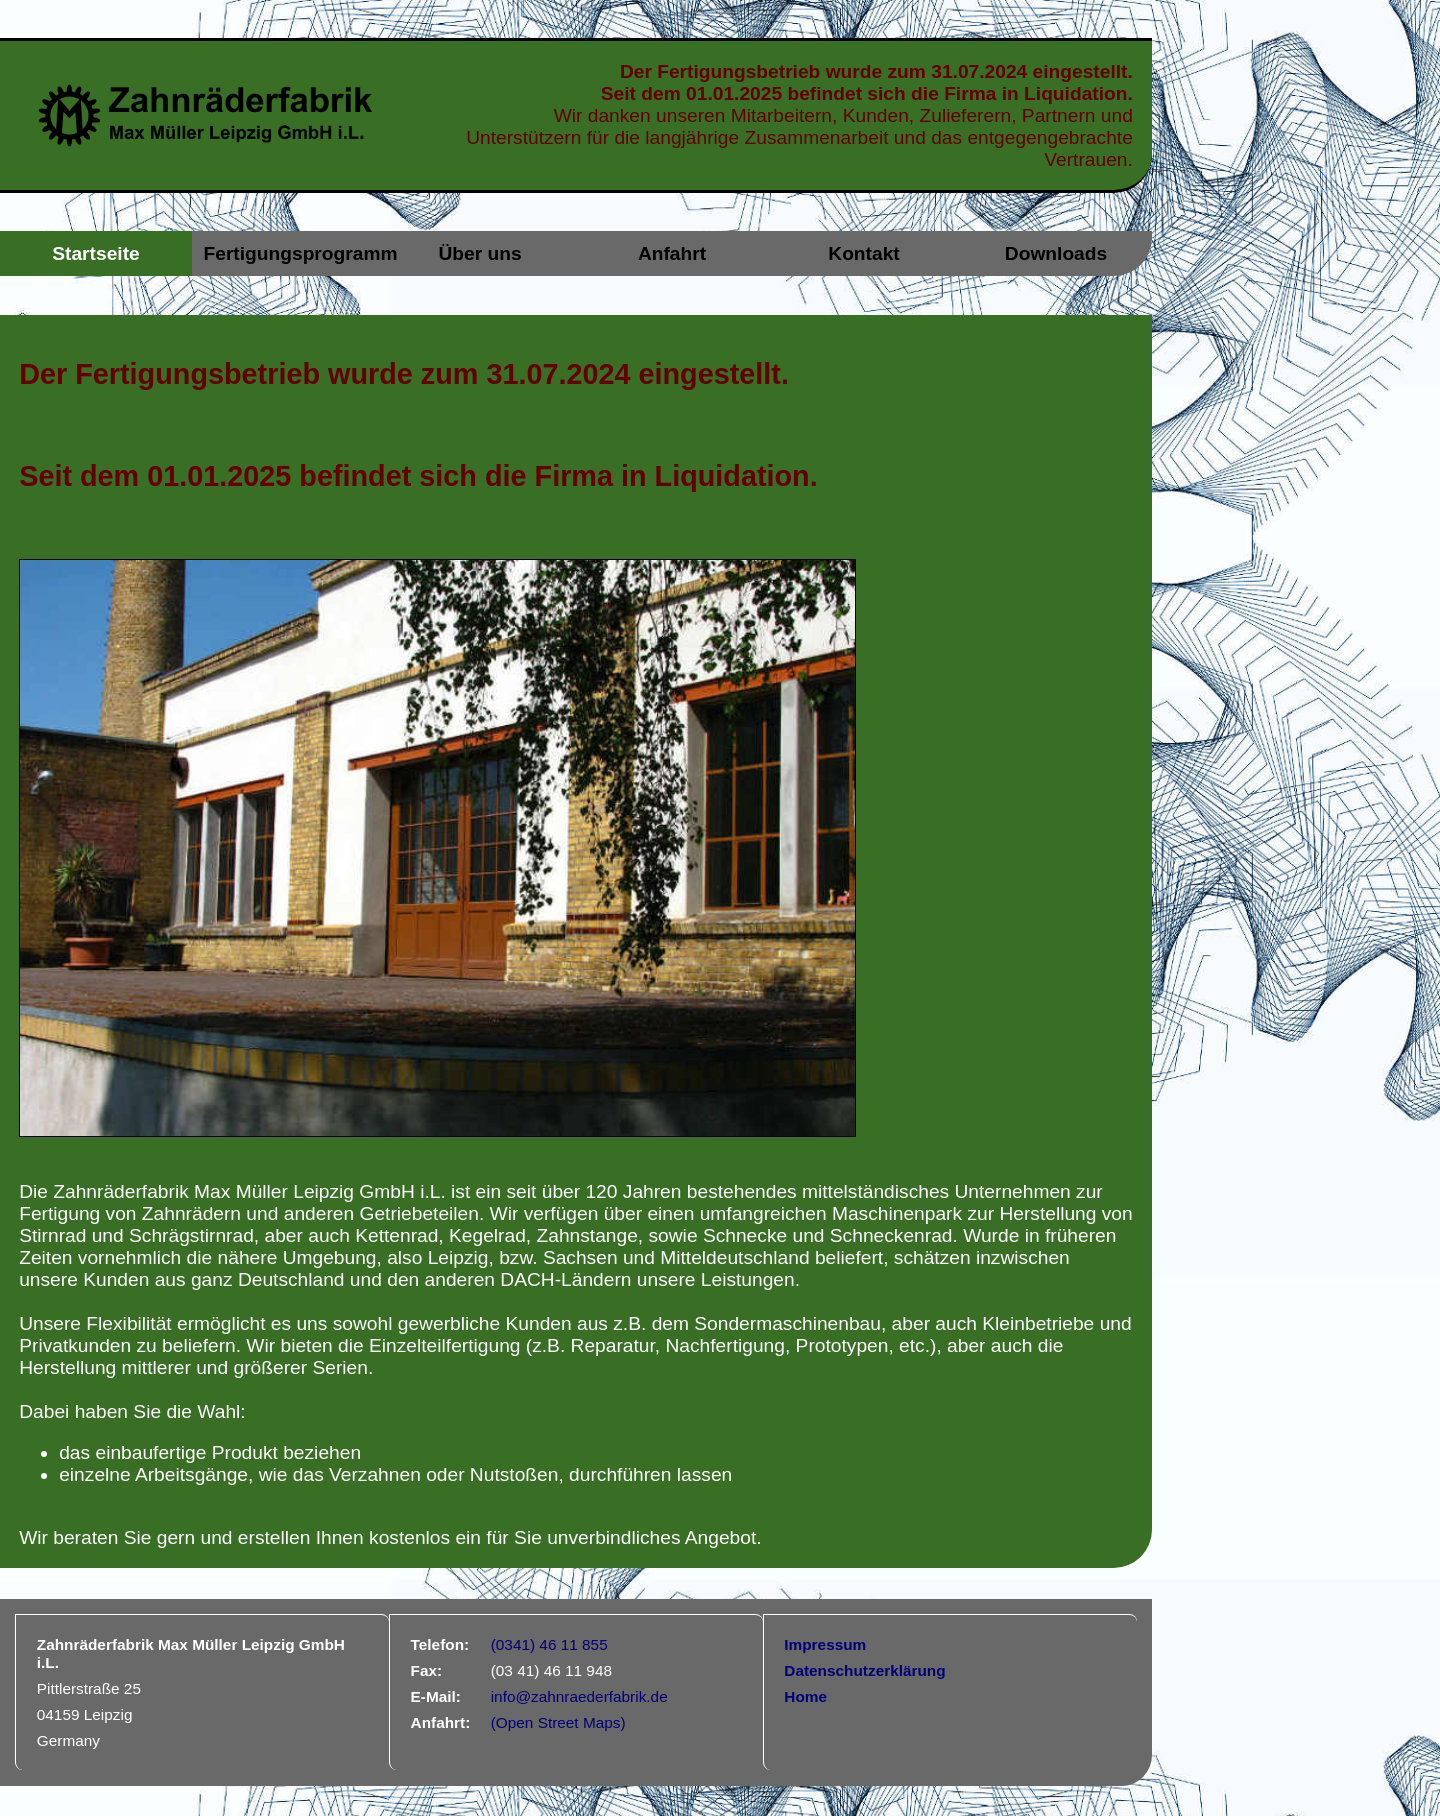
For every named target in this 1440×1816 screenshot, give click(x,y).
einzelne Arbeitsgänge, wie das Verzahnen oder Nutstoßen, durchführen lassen (395, 1474)
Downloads (1056, 253)
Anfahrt (672, 253)
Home (805, 1696)
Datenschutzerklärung (864, 1670)
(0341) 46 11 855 (549, 1644)
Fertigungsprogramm (294, 253)
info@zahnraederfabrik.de (579, 1696)
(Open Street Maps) (558, 1722)
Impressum (825, 1644)
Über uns (479, 253)
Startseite (95, 253)
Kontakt (863, 253)
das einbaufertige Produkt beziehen (210, 1452)
